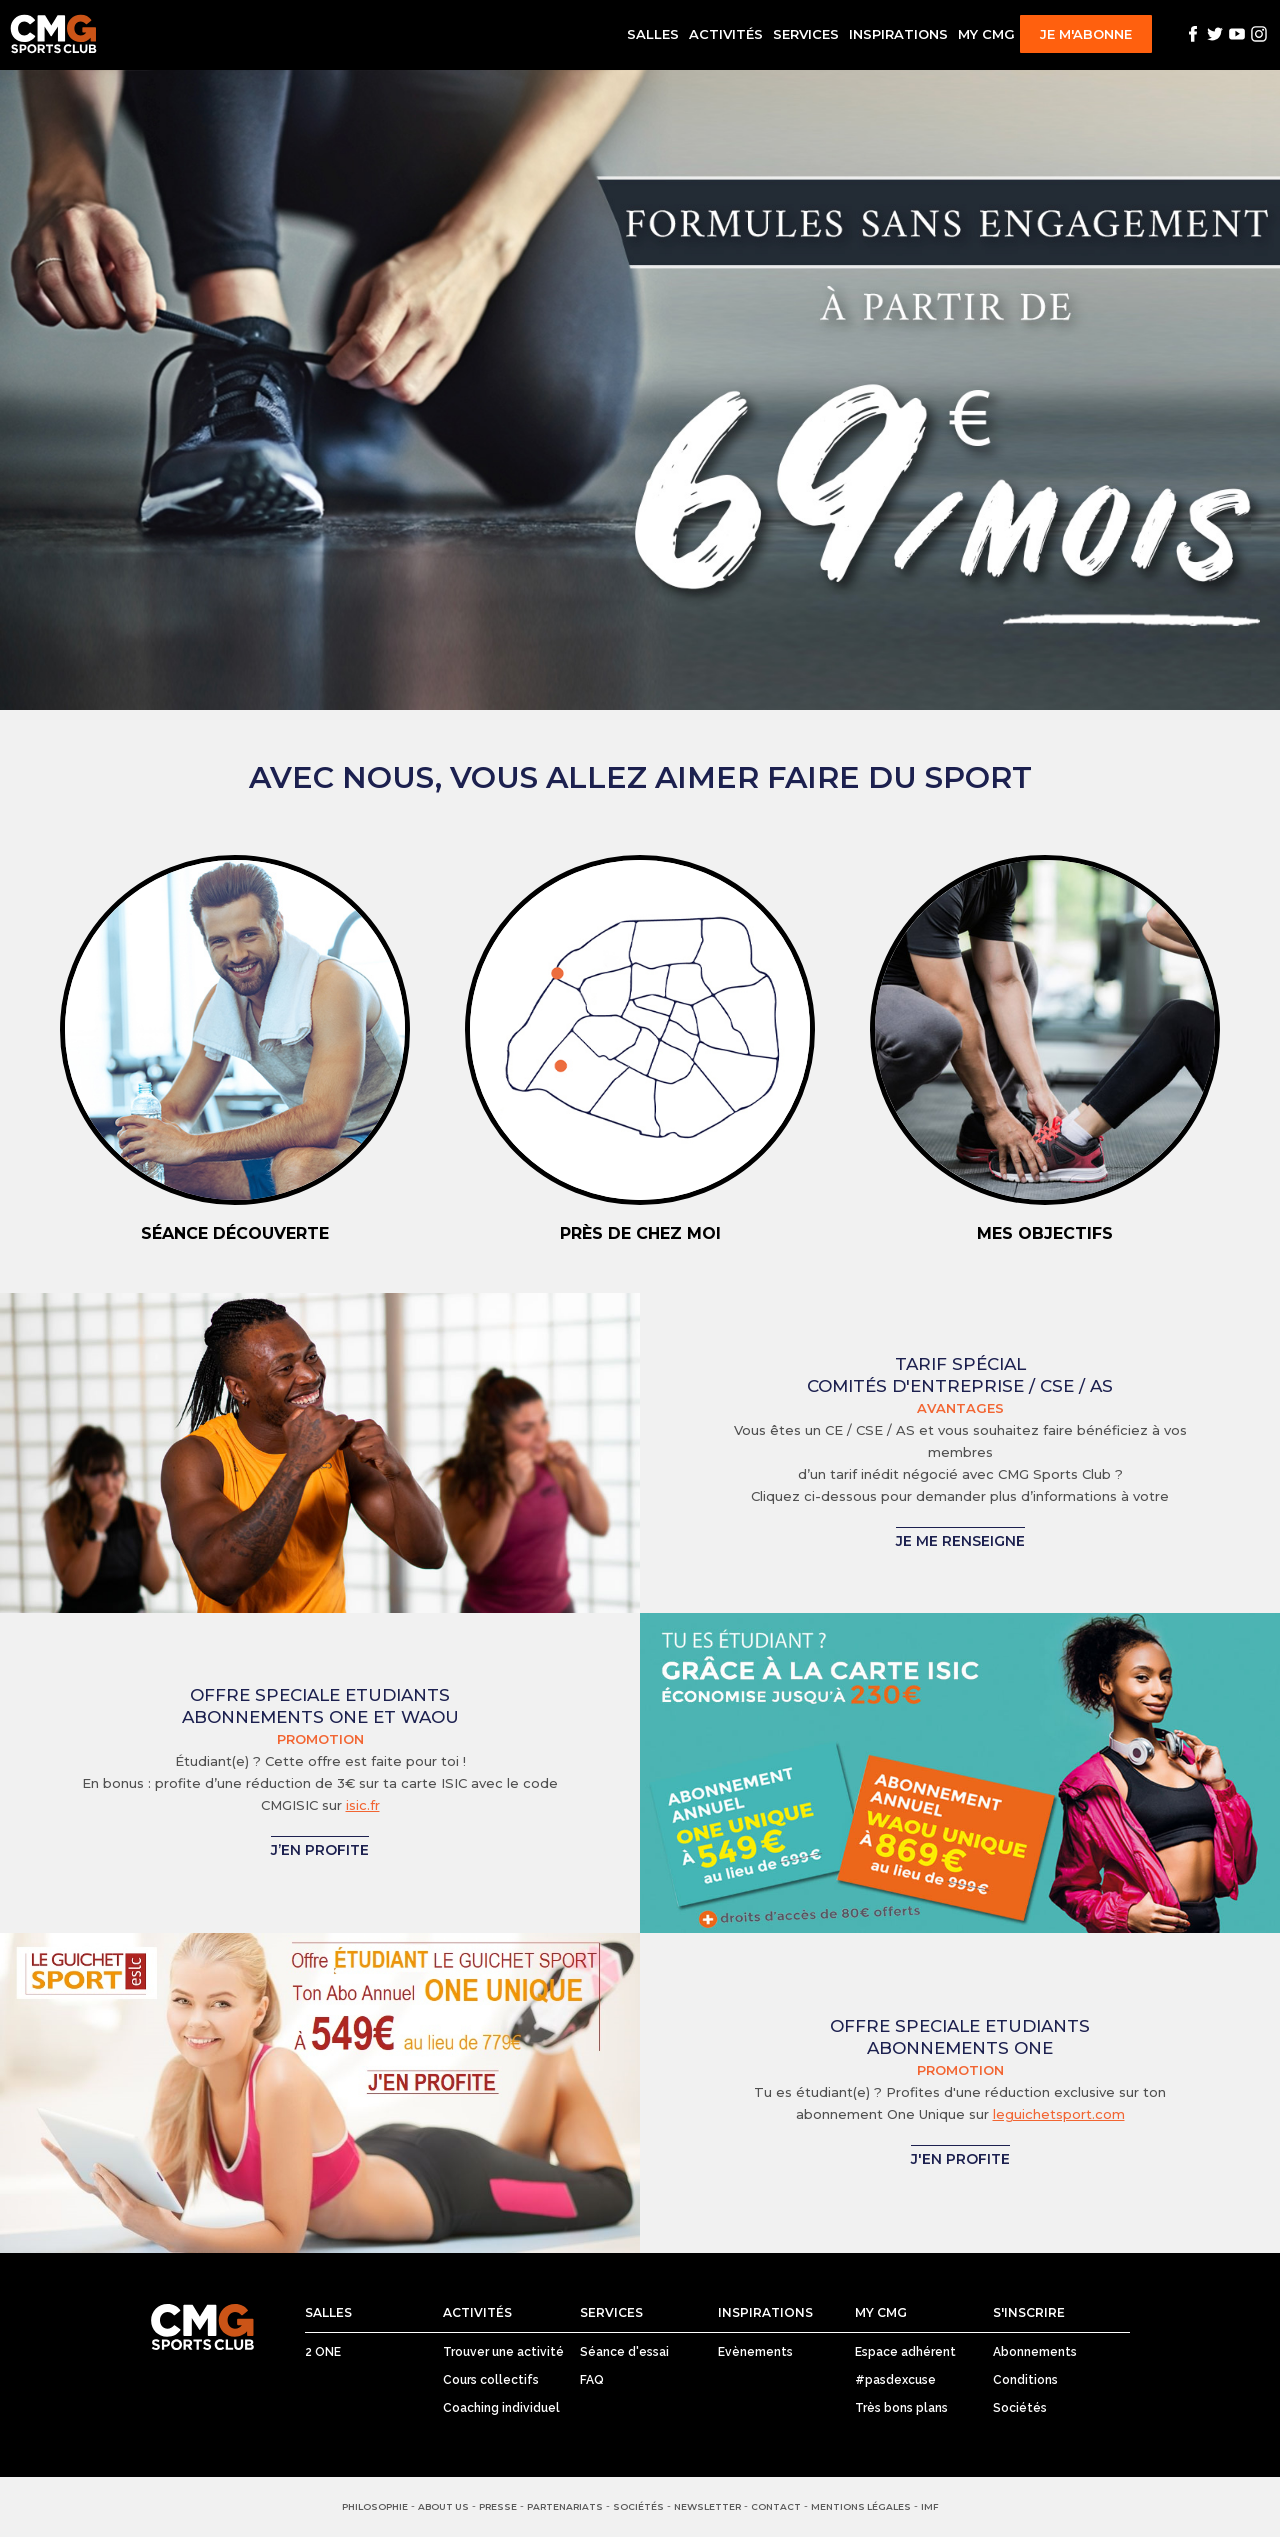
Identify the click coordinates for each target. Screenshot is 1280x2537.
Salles (653, 34)
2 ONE (323, 2352)
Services (806, 34)
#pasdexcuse (895, 2380)
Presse (498, 2506)
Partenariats (565, 2506)
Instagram (1259, 34)
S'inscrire (1029, 2312)
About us (443, 2506)
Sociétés (1020, 2408)
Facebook (1193, 34)
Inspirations (898, 34)
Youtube (1237, 34)
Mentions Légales (861, 2506)
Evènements (755, 2352)
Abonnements (1035, 2352)
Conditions (1025, 2380)
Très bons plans (901, 2408)
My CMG (986, 34)
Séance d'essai (624, 2352)
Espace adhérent (905, 2352)
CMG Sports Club (202, 2328)
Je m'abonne (1086, 34)
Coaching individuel (501, 2408)
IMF (930, 2506)
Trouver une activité (503, 2352)
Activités (726, 34)
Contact (776, 2506)
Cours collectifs (491, 2380)
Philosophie (375, 2506)
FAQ (592, 2380)
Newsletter (707, 2506)
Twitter (1215, 34)
